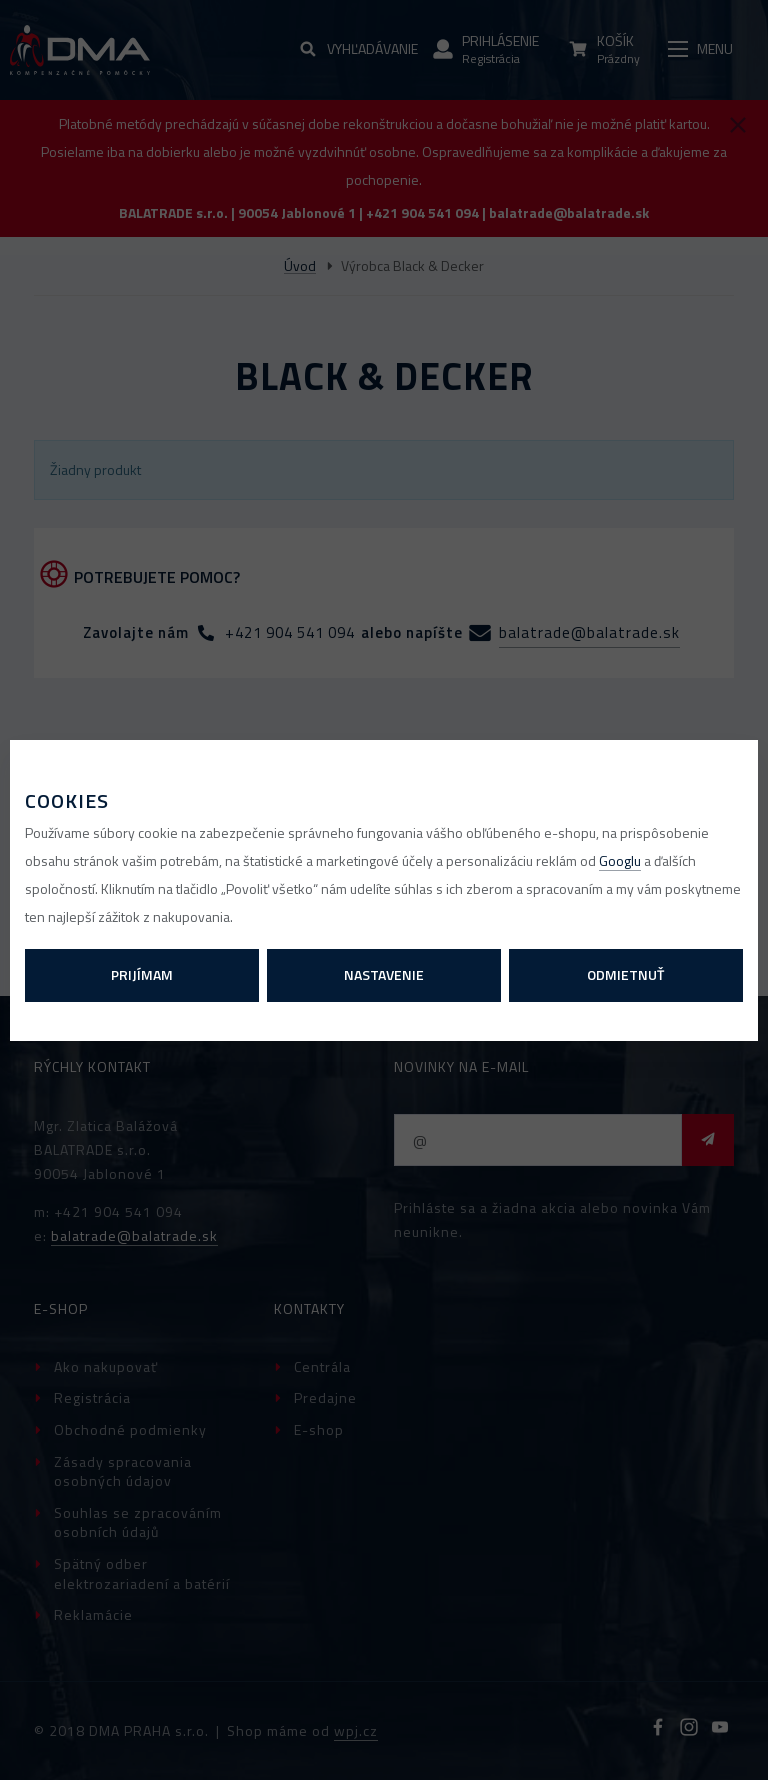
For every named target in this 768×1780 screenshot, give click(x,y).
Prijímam (142, 974)
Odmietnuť (625, 974)
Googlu (620, 860)
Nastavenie (384, 974)
